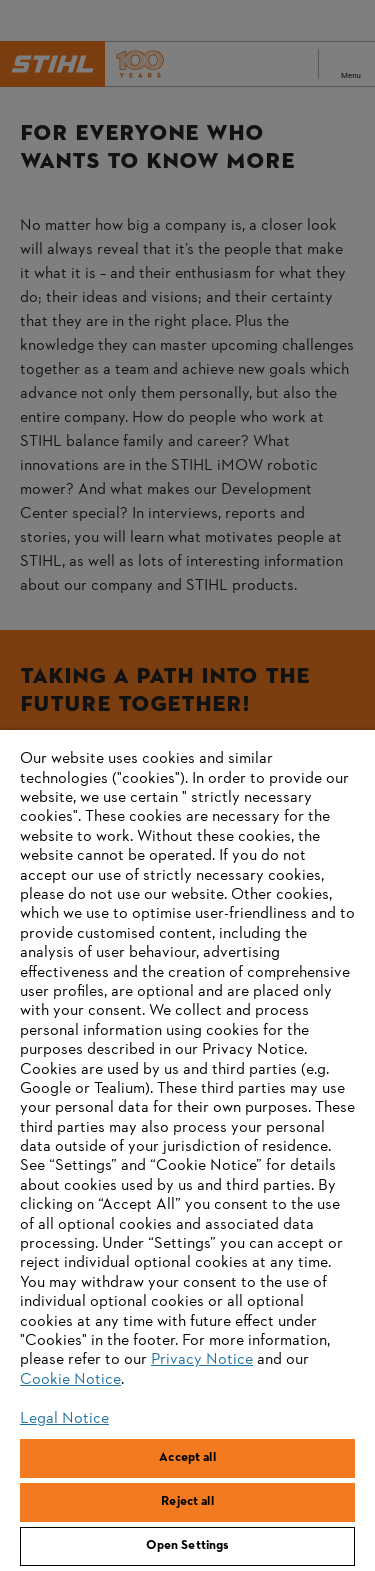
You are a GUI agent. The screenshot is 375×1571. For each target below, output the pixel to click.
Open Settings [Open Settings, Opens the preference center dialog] (188, 1546)
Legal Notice (64, 1419)
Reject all (187, 1502)
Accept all (187, 1458)
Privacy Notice (202, 1360)
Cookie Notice (70, 1380)
